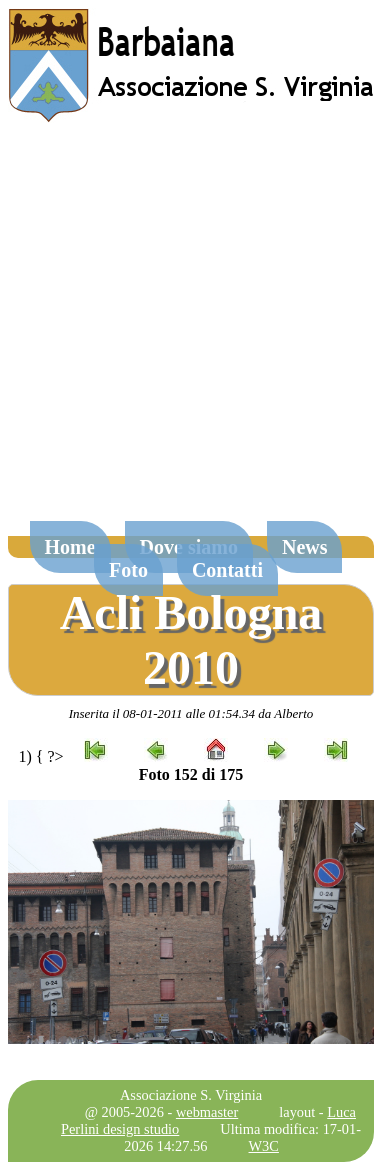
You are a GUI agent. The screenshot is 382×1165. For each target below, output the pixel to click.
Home (70, 547)
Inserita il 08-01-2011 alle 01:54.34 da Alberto (191, 713)
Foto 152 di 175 (191, 774)
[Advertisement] (187, 331)
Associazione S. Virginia (191, 1095)
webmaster (207, 1112)
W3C (264, 1146)
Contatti (227, 570)
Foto (128, 570)
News (305, 547)
